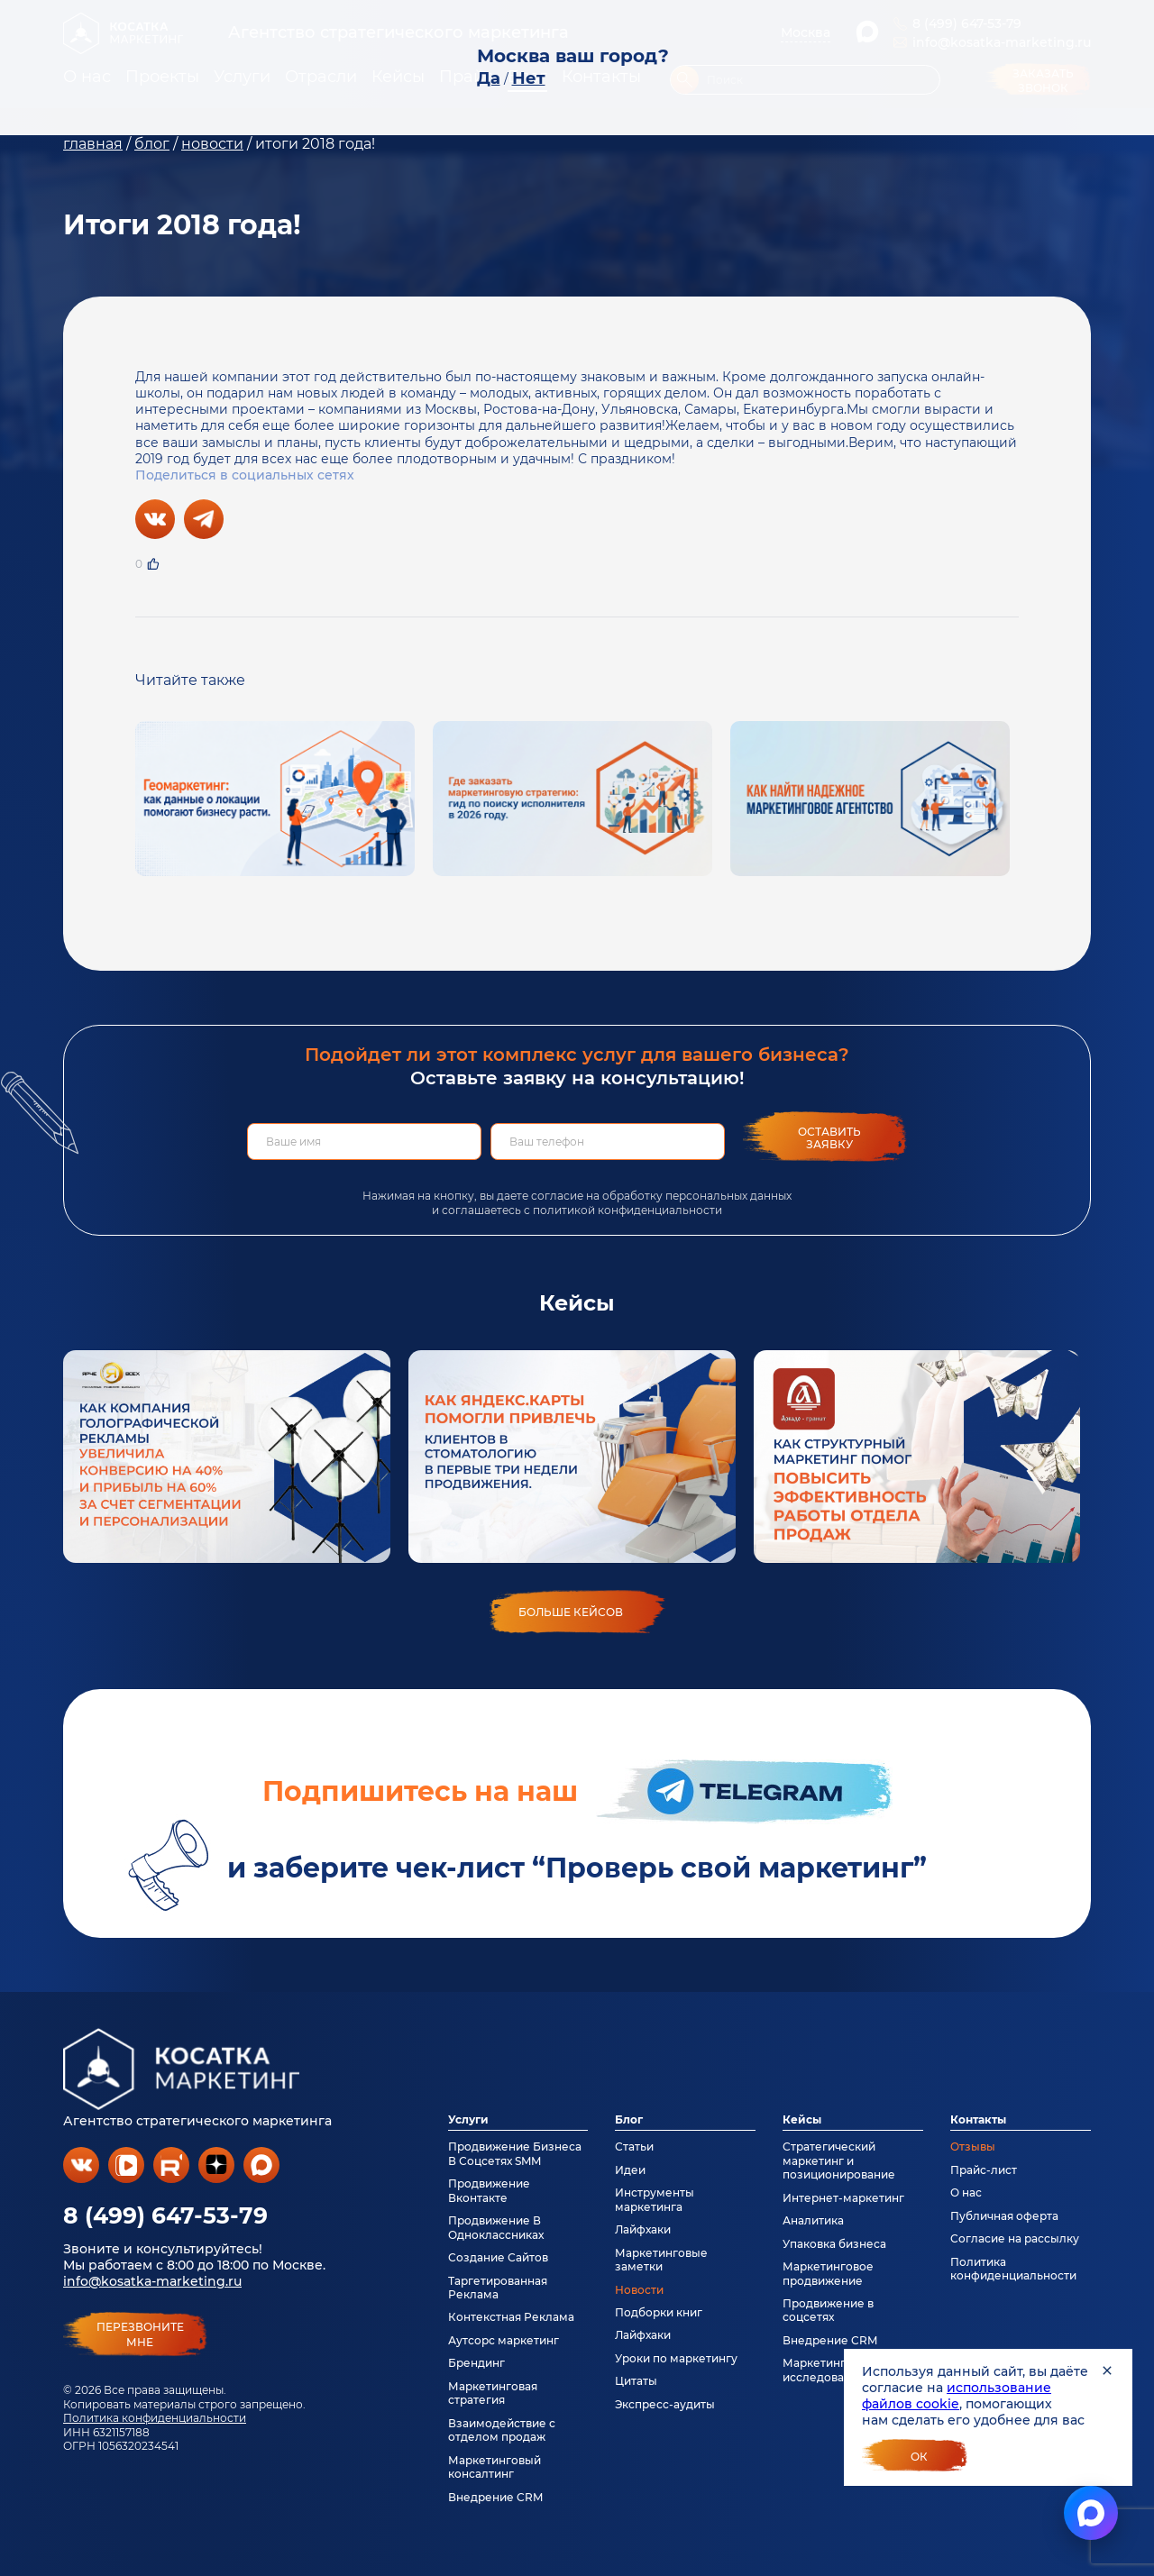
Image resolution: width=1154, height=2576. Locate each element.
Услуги (468, 2119)
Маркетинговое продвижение (828, 2273)
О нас (966, 2192)
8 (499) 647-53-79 (165, 2215)
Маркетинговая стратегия (492, 2393)
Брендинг (476, 2363)
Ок (919, 2456)
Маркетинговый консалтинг (494, 2466)
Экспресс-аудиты (665, 2404)
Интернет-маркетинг (843, 2198)
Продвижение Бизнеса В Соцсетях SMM (515, 2153)
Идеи (630, 2170)
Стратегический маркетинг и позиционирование (839, 2160)
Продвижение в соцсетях (828, 2310)
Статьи (634, 2146)
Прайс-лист (983, 2170)
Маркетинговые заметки (661, 2259)
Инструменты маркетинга (654, 2199)
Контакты (978, 2119)
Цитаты (636, 2381)
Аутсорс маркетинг (503, 2340)
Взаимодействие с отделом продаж (501, 2430)
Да (488, 78)
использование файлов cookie (956, 2396)
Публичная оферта (1004, 2216)
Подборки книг (658, 2312)
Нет (528, 78)
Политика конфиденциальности (154, 2418)
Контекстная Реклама (511, 2317)
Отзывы (972, 2146)
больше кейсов (570, 1612)
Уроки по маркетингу (676, 2358)
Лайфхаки (643, 2229)
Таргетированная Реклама (497, 2287)
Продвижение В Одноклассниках (496, 2227)
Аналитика (813, 2220)
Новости (639, 2290)
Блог (629, 2119)
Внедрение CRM (495, 2497)
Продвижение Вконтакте (489, 2190)
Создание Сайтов (498, 2257)
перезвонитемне (140, 2334)
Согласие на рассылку (1014, 2238)
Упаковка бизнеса (834, 2244)
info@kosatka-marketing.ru (152, 2281)
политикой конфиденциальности (627, 1210)
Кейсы (802, 2119)
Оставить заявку (829, 1138)
